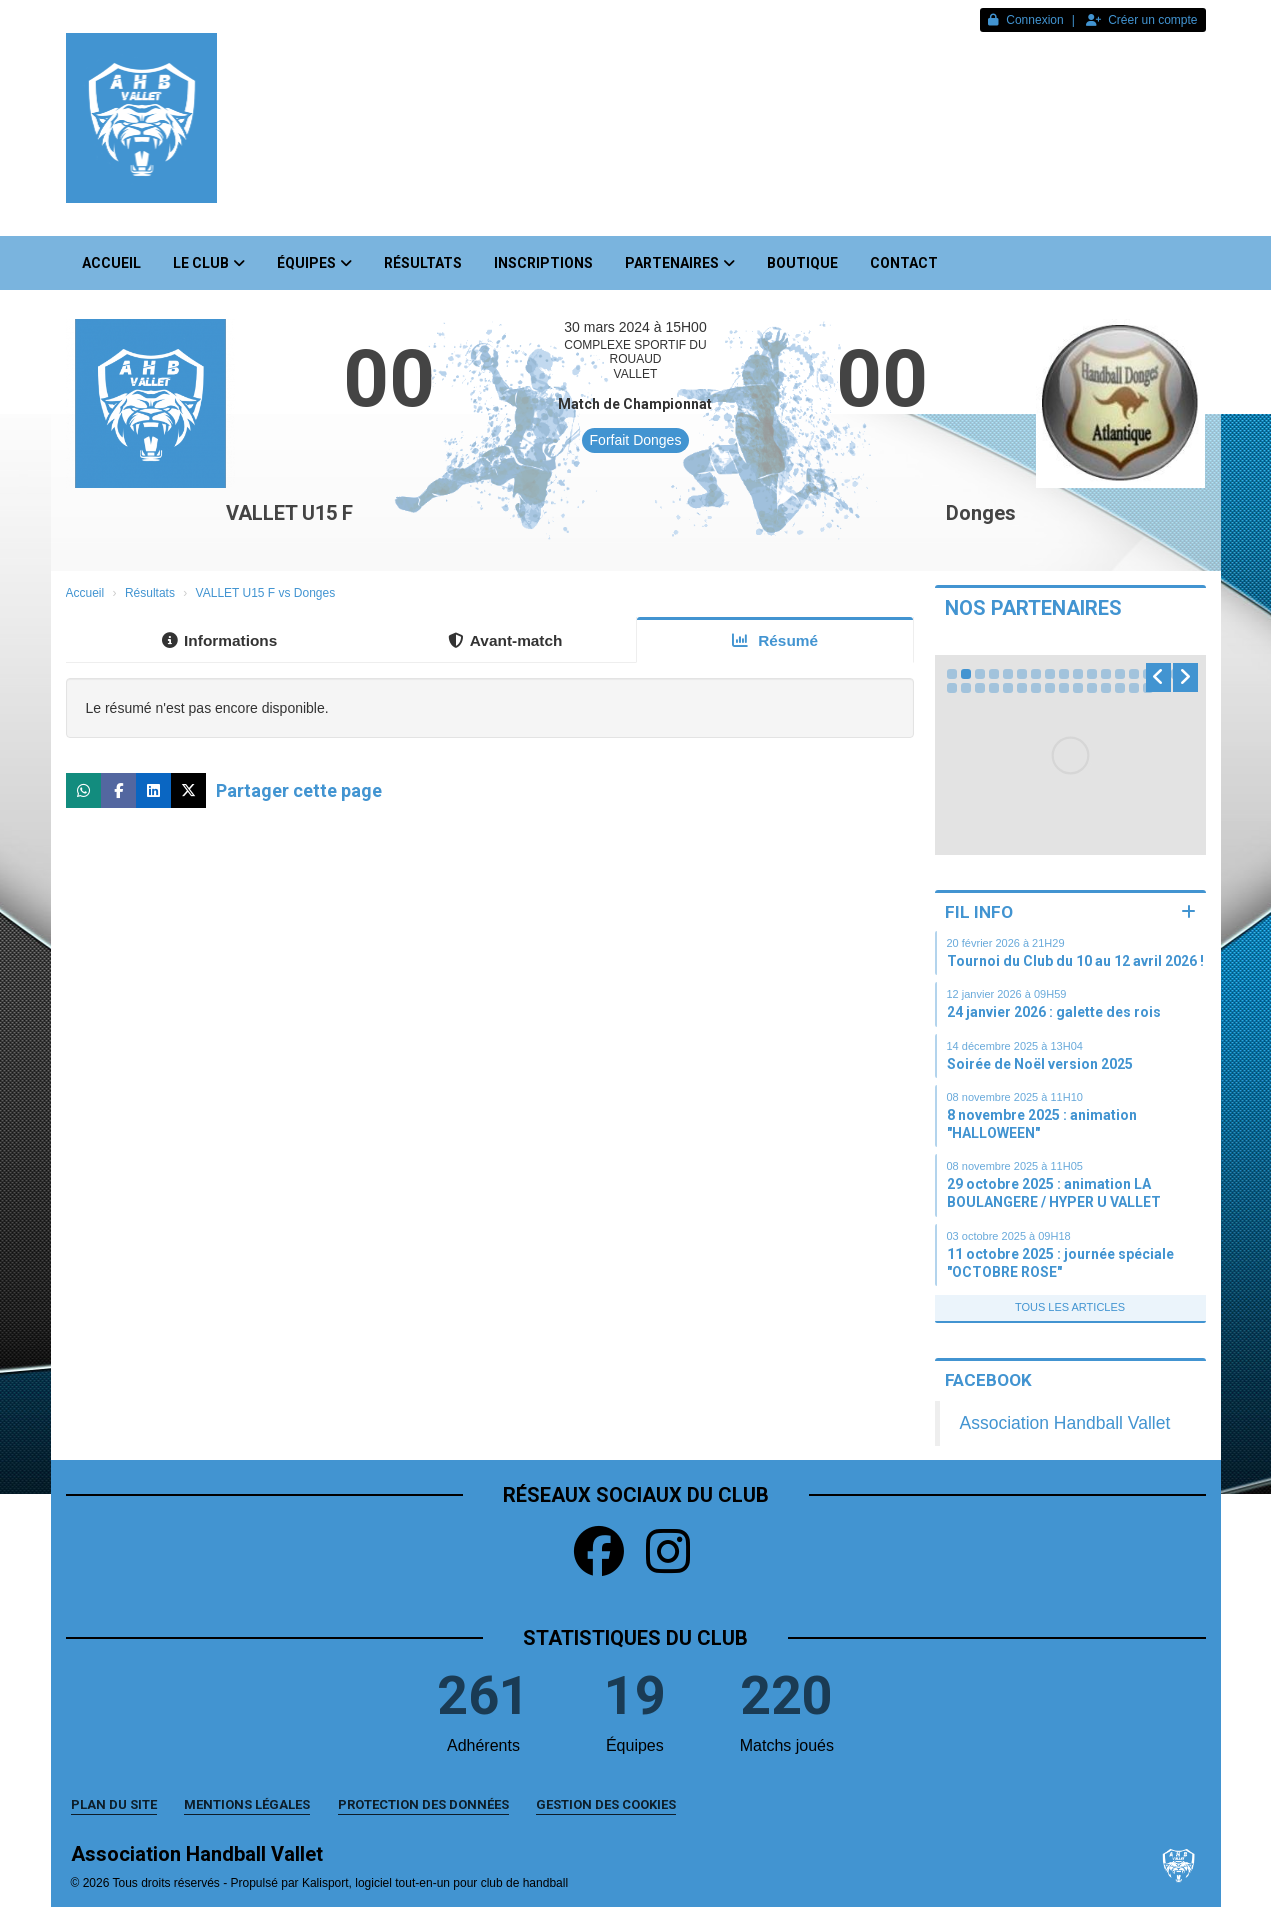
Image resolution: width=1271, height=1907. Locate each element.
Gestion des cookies (606, 1804)
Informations (219, 640)
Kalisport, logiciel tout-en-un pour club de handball (435, 1883)
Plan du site (114, 1804)
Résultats (423, 263)
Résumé (775, 640)
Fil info (979, 912)
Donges (981, 513)
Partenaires (680, 263)
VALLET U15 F (289, 513)
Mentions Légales (247, 1804)
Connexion (1025, 20)
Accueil (111, 263)
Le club (209, 263)
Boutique (802, 263)
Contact (904, 263)
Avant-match (505, 640)
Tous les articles (1070, 1307)
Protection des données (423, 1804)
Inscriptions (543, 263)
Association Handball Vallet (1065, 1423)
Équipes (314, 263)
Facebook (988, 1380)
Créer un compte (1141, 20)
